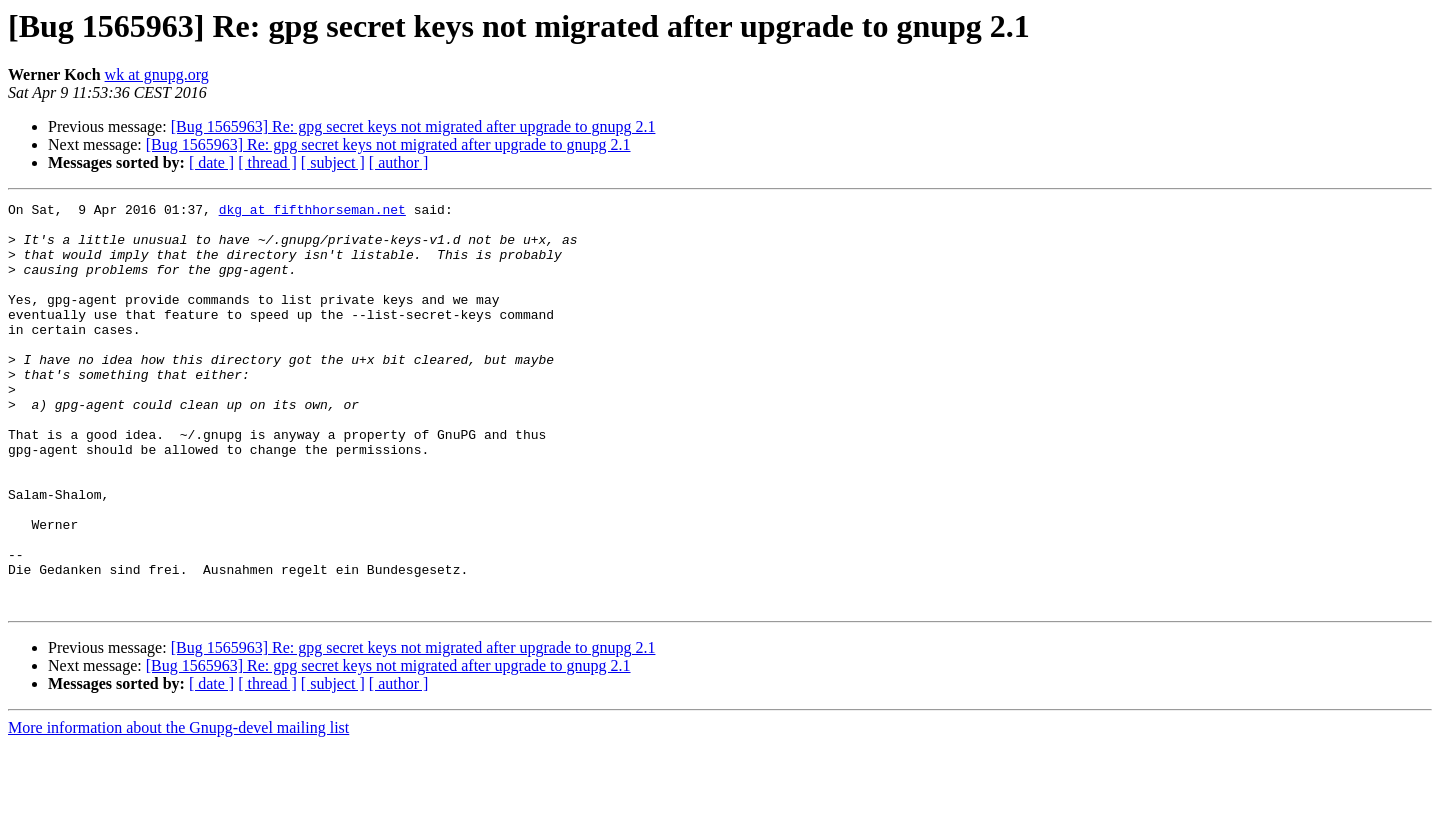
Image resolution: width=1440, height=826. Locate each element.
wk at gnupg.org (157, 74)
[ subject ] (333, 162)
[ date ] (211, 162)
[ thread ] (267, 162)
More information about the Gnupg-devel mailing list (178, 808)
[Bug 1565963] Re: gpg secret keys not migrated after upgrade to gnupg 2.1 (413, 126)
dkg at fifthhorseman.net (312, 212)
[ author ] (399, 162)
